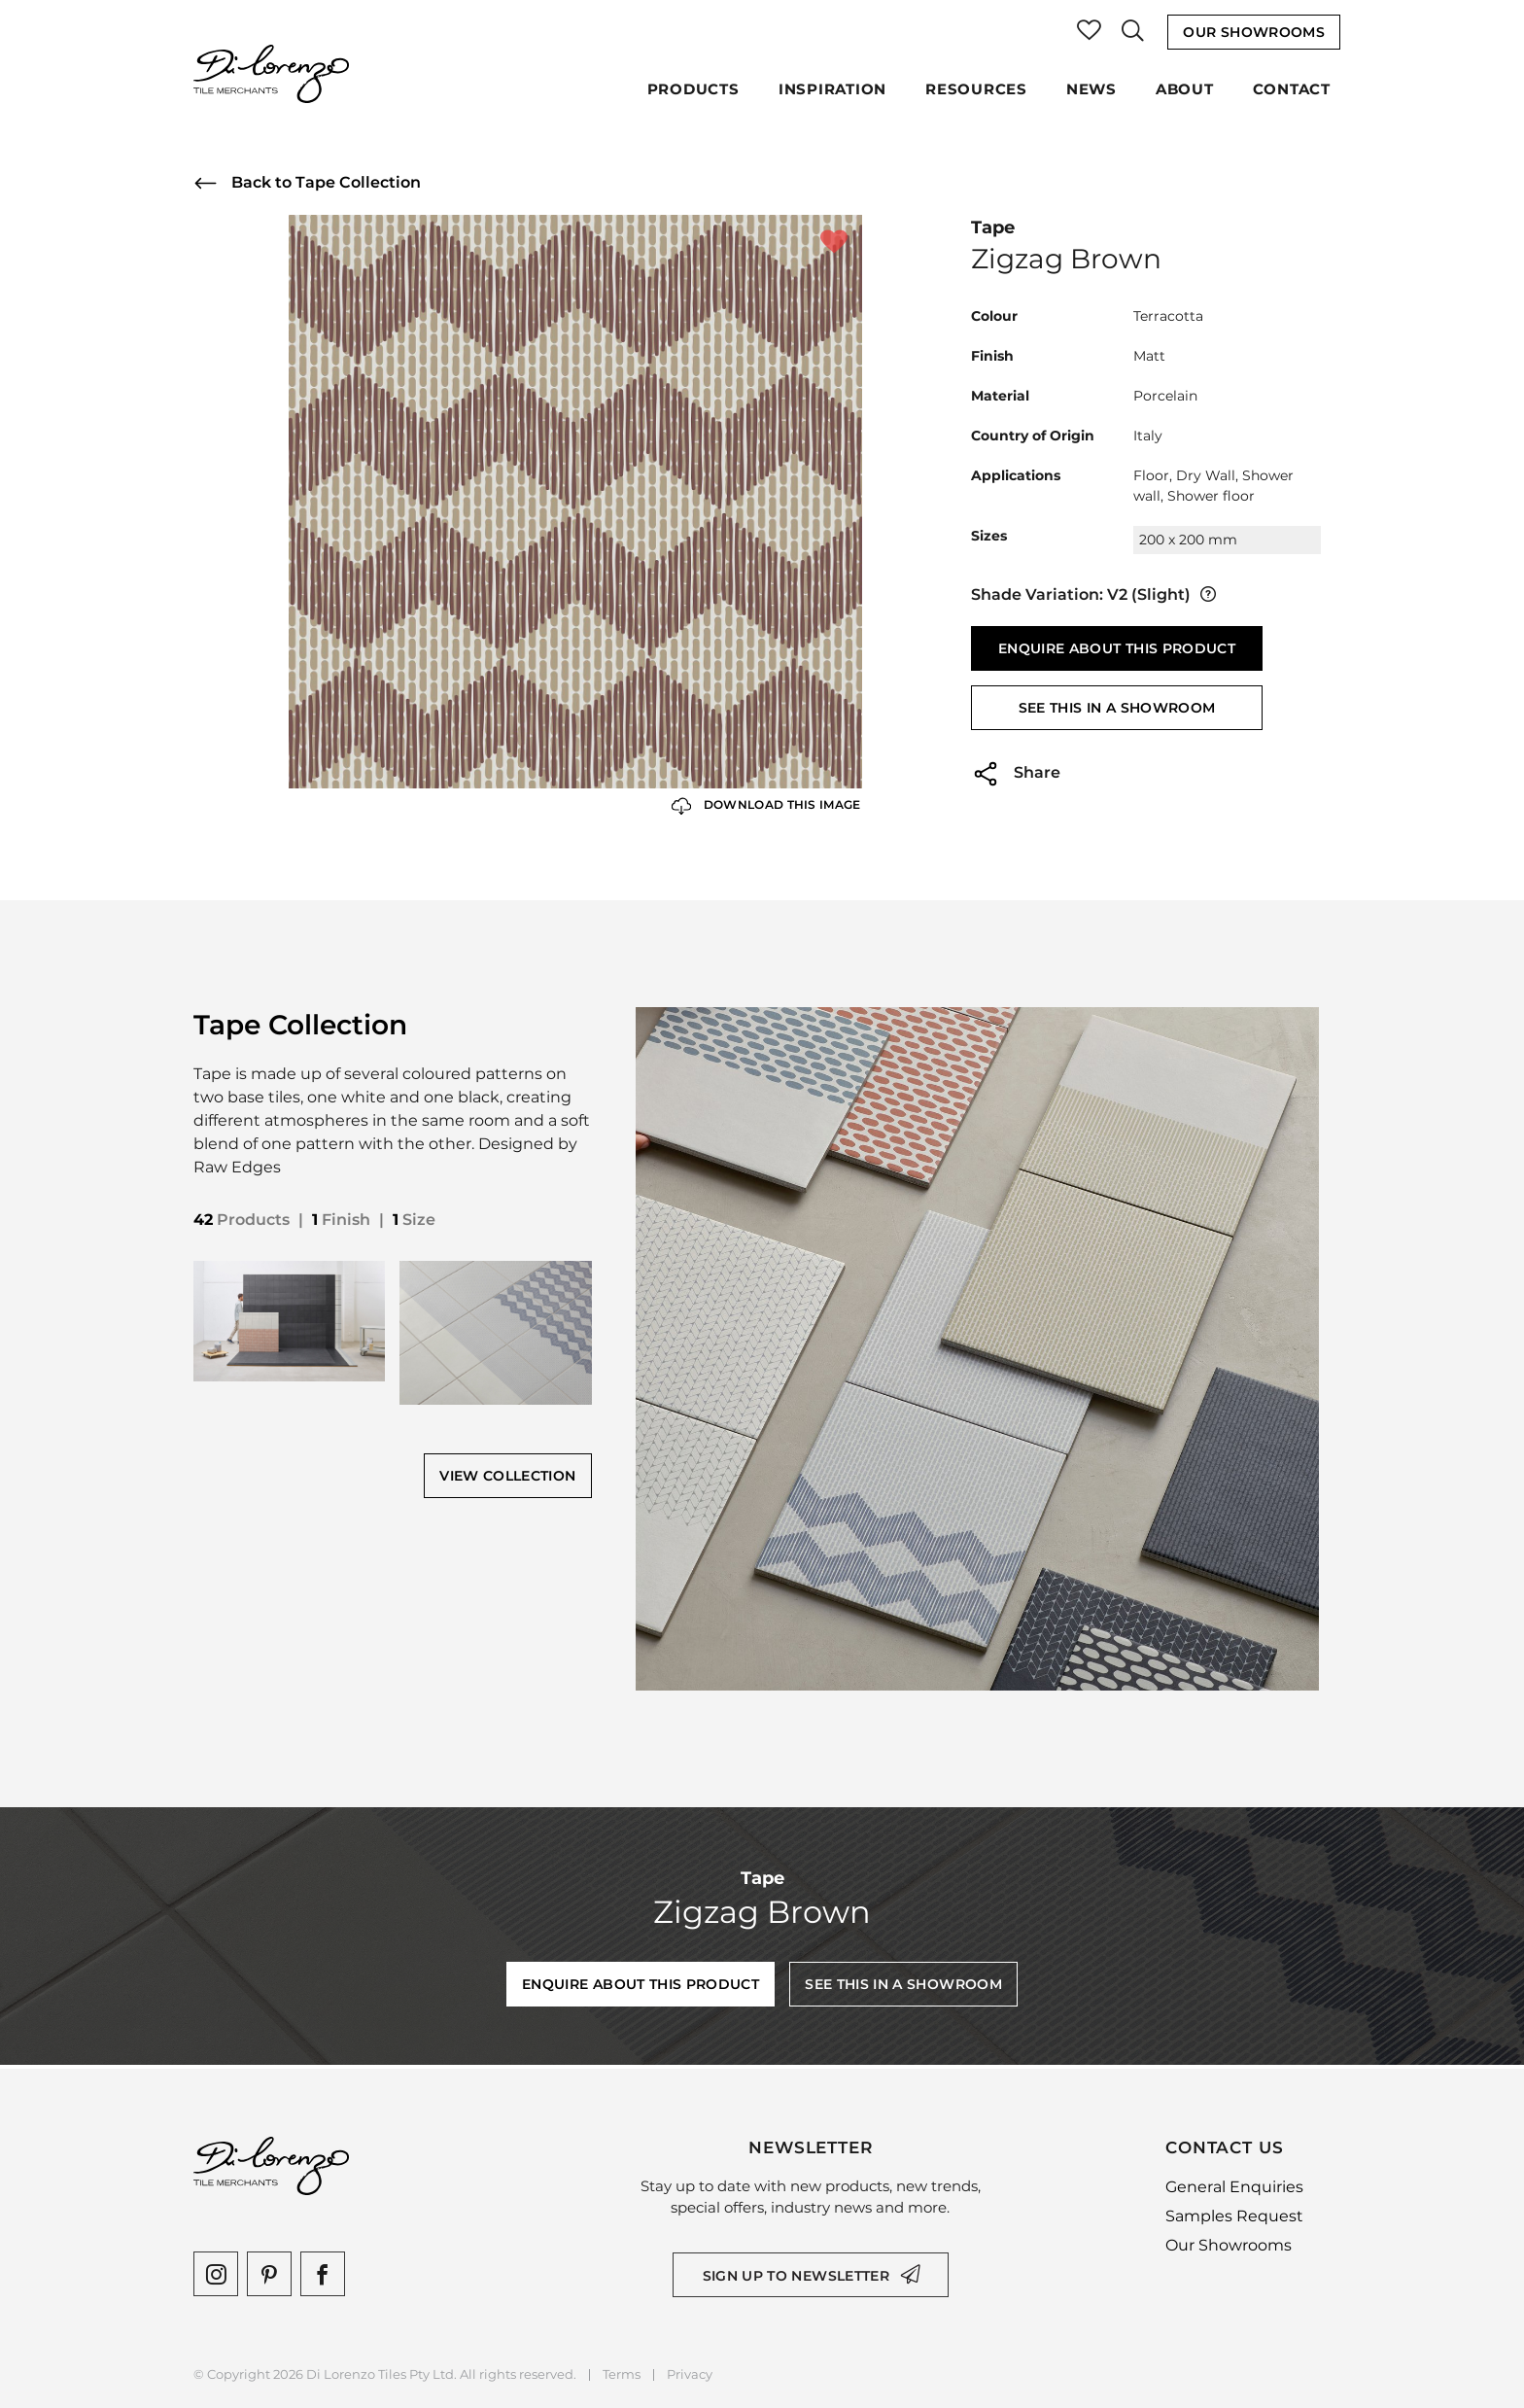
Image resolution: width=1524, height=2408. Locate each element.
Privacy (689, 2374)
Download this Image (766, 806)
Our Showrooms (1254, 32)
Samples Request (1234, 2216)
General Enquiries (1234, 2187)
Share (1015, 773)
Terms (622, 2374)
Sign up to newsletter (796, 2276)
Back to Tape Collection (307, 183)
